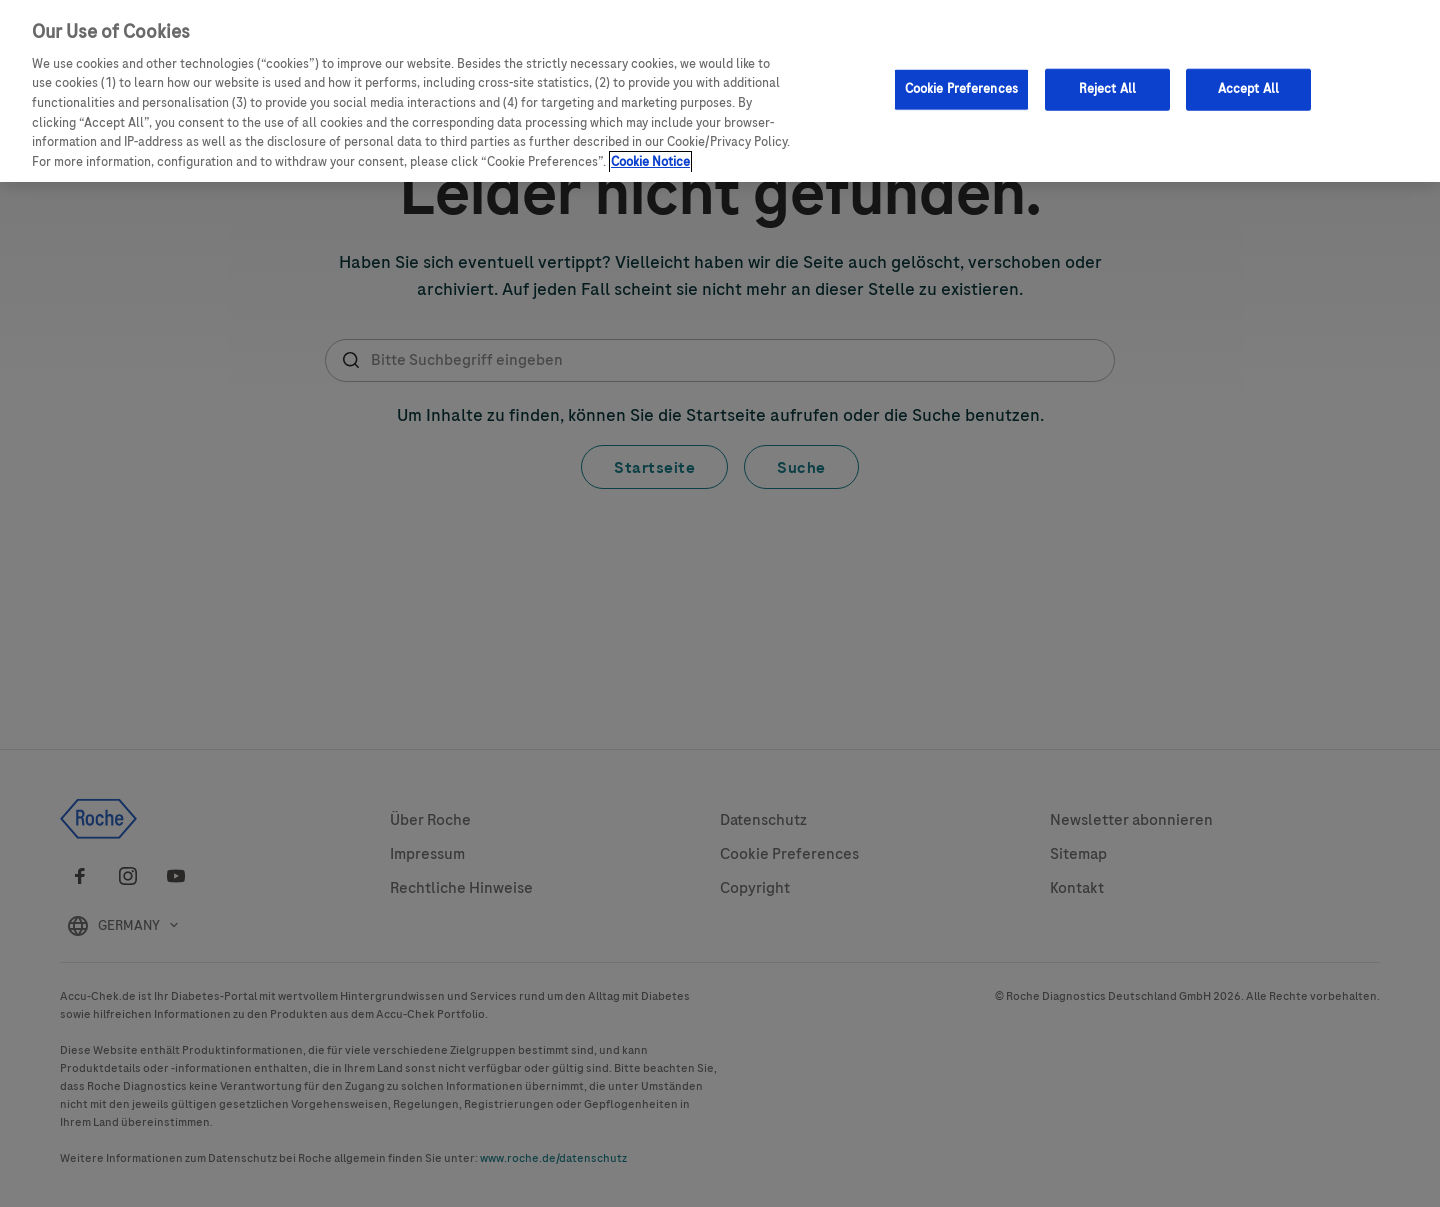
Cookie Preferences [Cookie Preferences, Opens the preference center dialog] (961, 89)
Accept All (1248, 89)
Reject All (1107, 89)
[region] (720, 91)
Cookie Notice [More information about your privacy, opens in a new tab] (650, 162)
